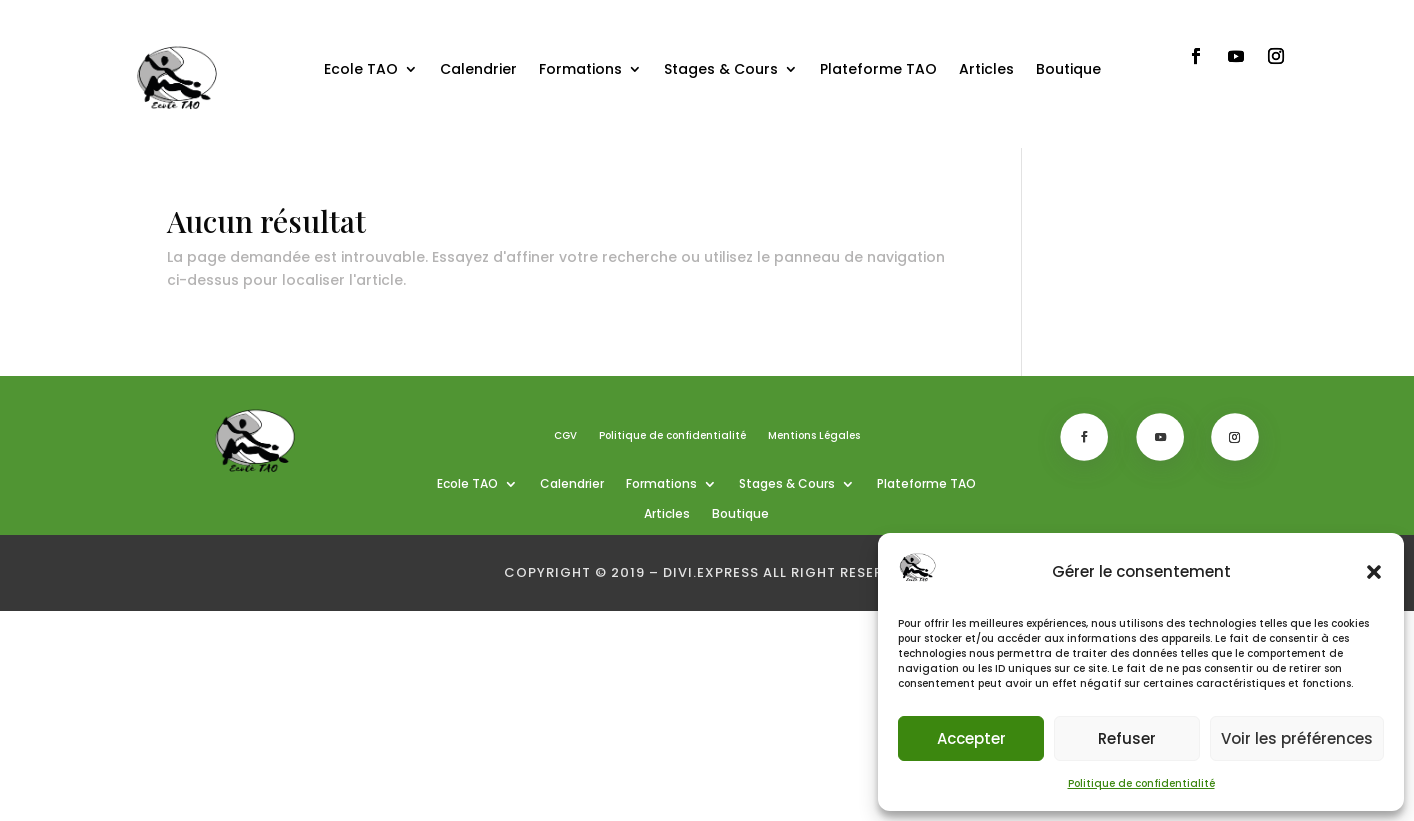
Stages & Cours (721, 69)
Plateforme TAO (878, 69)
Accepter (971, 738)
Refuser (1127, 738)
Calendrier (478, 69)
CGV (565, 436)
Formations (580, 69)
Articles (986, 69)
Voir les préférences (1297, 738)
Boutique (1068, 69)
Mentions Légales (814, 436)
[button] (1374, 572)
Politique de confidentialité (1141, 783)
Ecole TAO (361, 69)
